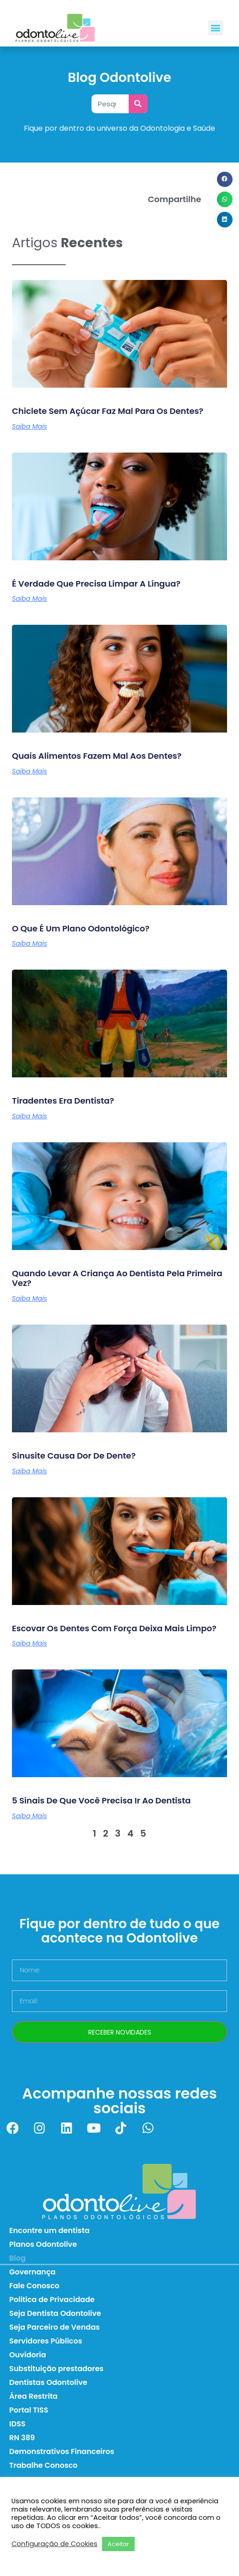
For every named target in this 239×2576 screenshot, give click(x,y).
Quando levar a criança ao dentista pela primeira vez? (117, 1278)
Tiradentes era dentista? (63, 1100)
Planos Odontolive (43, 2244)
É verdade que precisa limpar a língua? (96, 583)
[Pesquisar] (138, 103)
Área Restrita (33, 2396)
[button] (215, 27)
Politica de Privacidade (52, 2299)
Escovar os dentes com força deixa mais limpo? (114, 1628)
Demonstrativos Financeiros (61, 2451)
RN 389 (22, 2437)
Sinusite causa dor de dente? (74, 1455)
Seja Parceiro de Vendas (54, 2327)
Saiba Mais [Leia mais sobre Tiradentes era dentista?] (29, 1116)
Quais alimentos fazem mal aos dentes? (97, 756)
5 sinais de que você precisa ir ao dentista (101, 1800)
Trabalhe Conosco (43, 2465)
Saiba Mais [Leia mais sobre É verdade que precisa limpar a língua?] (29, 598)
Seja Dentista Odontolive (55, 2313)
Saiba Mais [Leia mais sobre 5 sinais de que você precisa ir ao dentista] (29, 1816)
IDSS (17, 2424)
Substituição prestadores (56, 2368)
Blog (17, 2258)
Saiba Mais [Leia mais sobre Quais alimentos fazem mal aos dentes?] (29, 771)
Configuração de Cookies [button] (54, 2544)
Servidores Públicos (45, 2341)
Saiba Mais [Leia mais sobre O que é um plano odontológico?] (29, 943)
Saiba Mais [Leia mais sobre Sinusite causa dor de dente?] (29, 1471)
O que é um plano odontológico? (80, 928)
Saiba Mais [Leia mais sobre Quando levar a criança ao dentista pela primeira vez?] (29, 1298)
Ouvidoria (27, 2354)
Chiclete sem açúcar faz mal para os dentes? (108, 411)
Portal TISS (28, 2410)
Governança (32, 2272)
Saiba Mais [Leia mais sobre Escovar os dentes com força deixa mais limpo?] (29, 1643)
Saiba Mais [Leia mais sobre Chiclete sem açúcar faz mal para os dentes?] (29, 426)
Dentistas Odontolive (48, 2382)
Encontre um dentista (49, 2230)
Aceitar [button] (118, 2544)
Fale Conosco (34, 2285)
